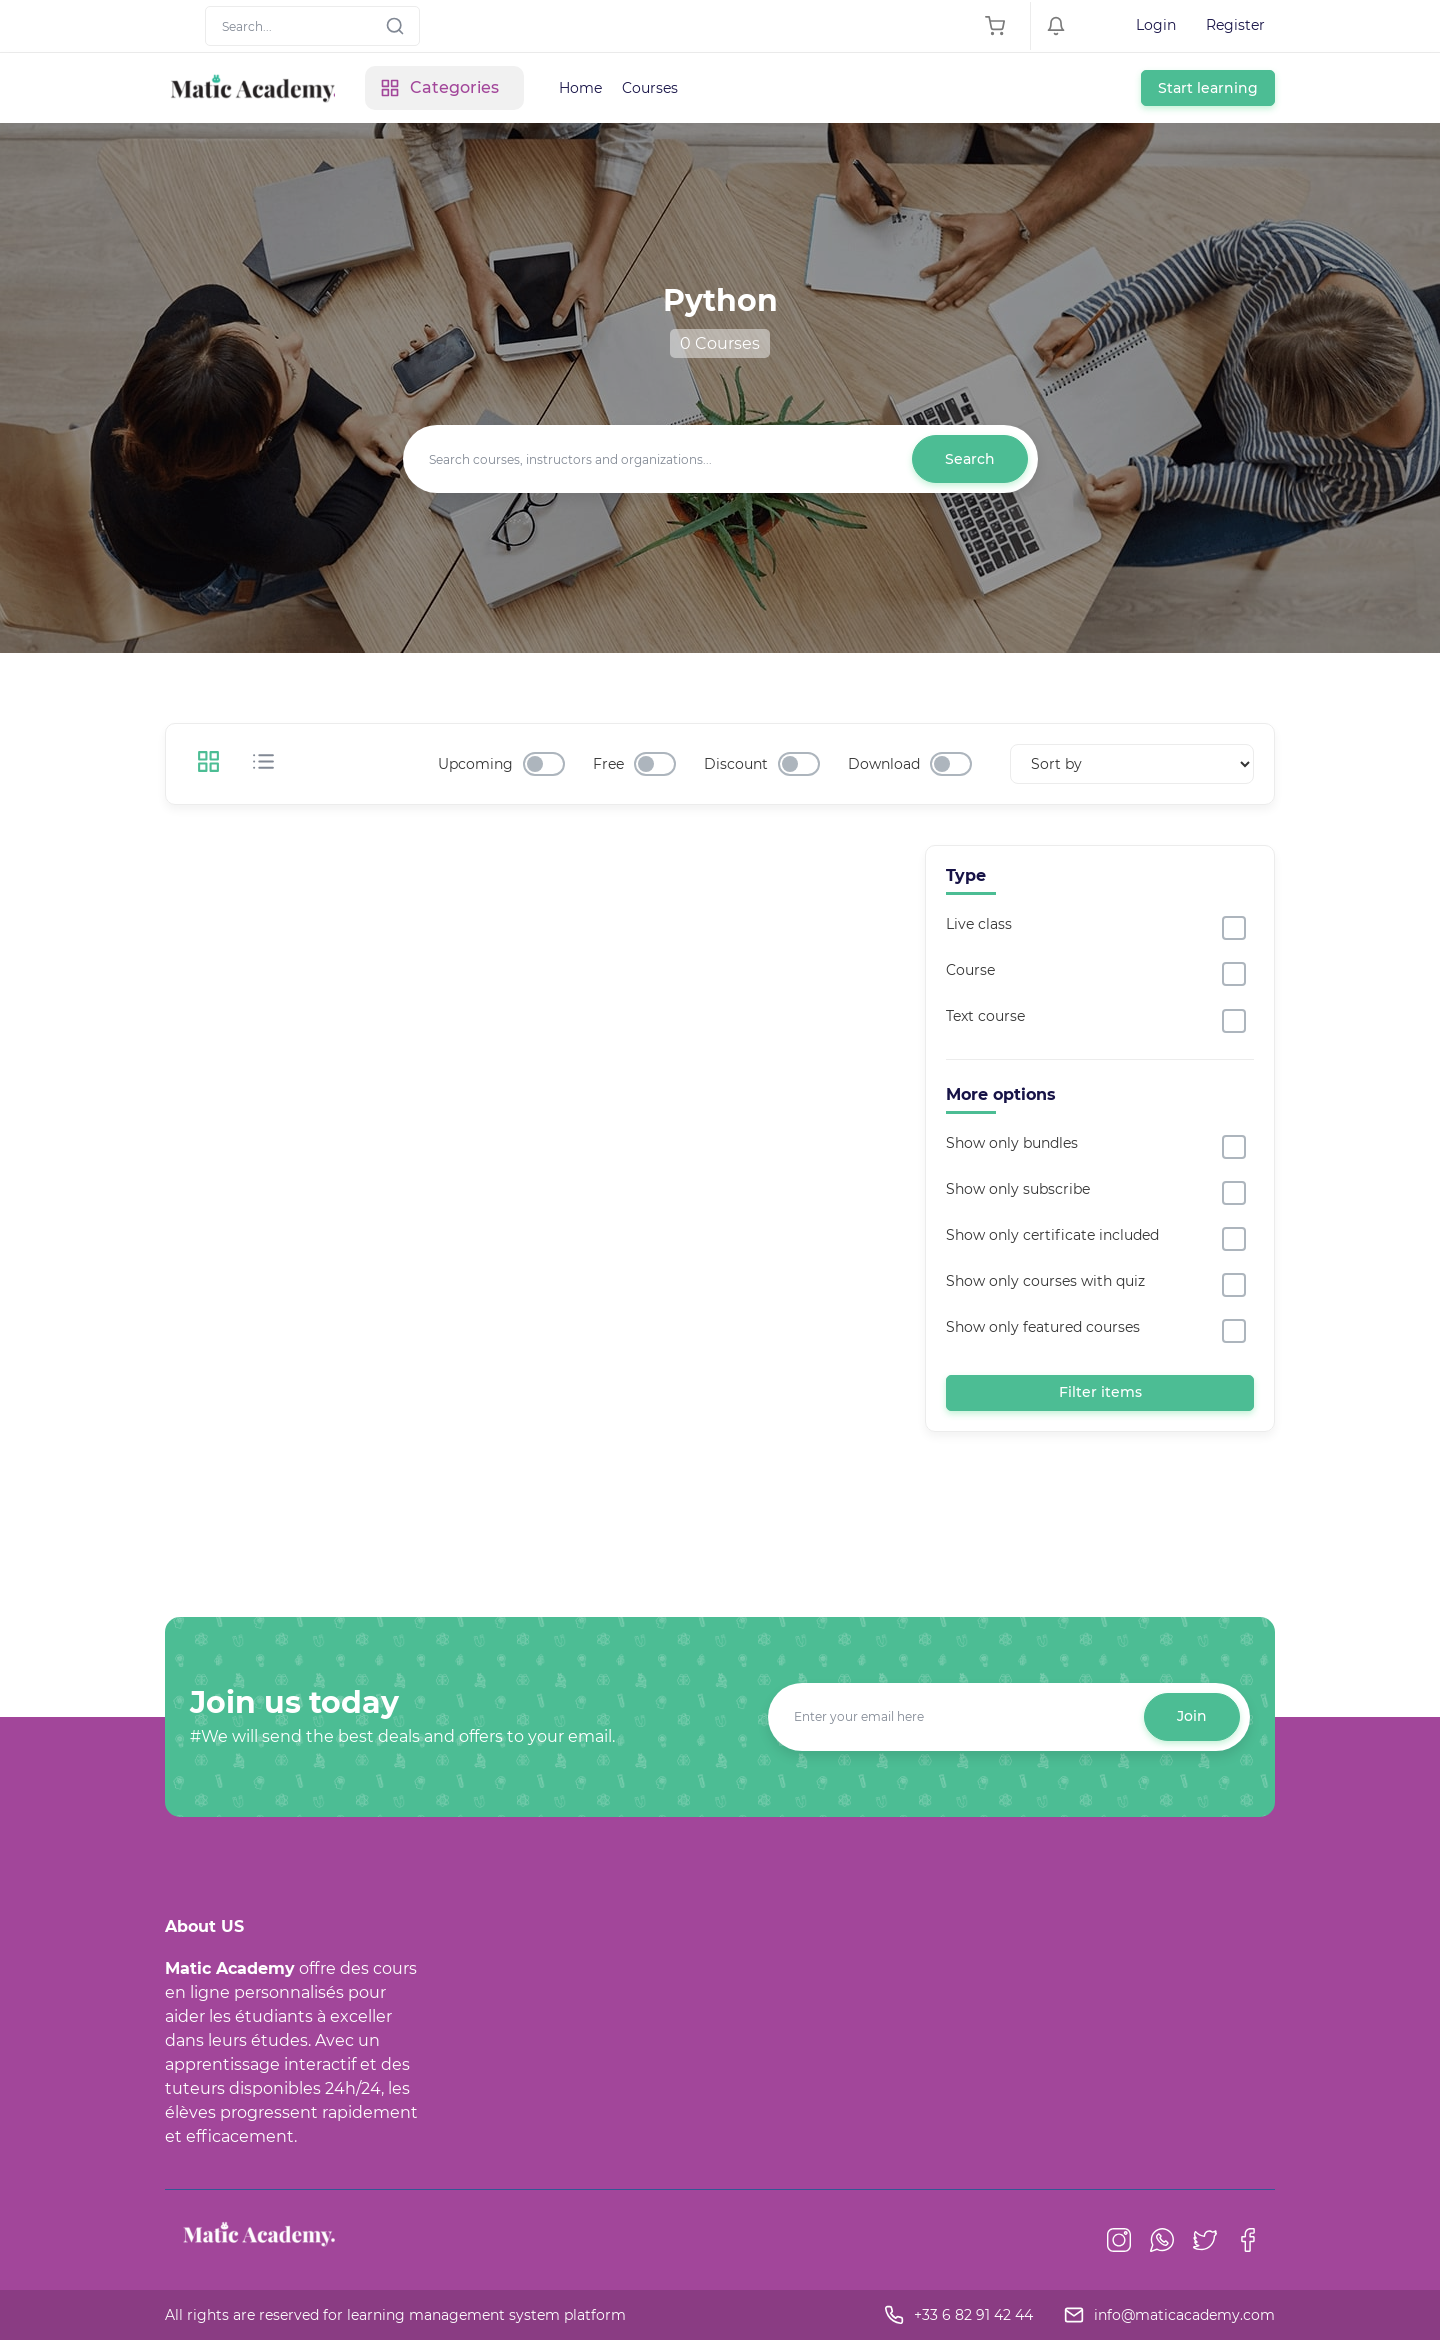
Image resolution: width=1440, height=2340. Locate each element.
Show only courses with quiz (1045, 1281)
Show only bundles (1012, 1143)
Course (970, 970)
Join (1192, 1716)
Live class (979, 924)
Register (1235, 25)
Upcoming (475, 764)
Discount (736, 764)
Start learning (1208, 88)
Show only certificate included (1052, 1235)
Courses (650, 88)
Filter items (1100, 1392)
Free (608, 764)
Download (884, 764)
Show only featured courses (1043, 1327)
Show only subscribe (1018, 1189)
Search (970, 459)
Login (1156, 25)
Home (580, 88)
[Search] (312, 26)
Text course (985, 1016)
